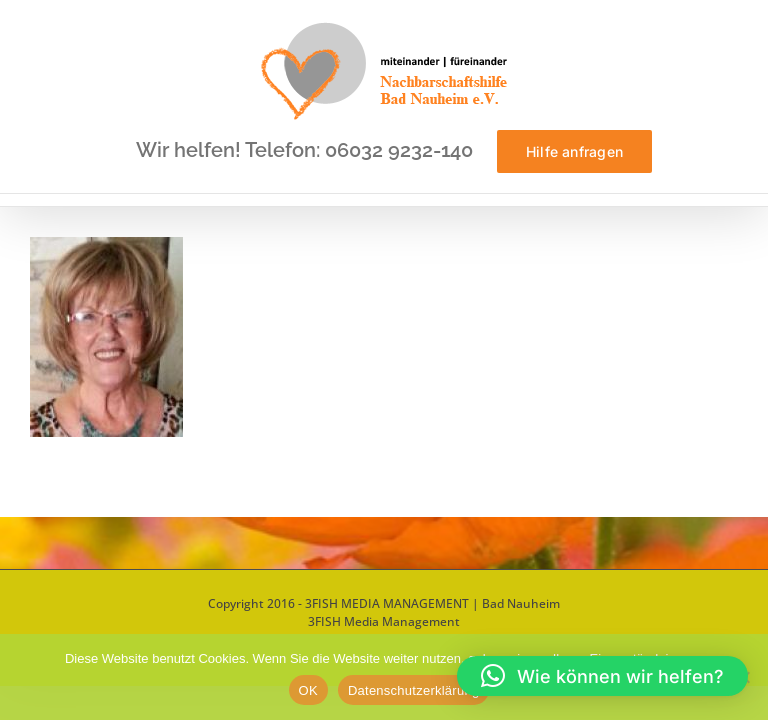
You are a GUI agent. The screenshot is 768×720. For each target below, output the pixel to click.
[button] (602, 676)
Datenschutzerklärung (413, 690)
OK (308, 690)
